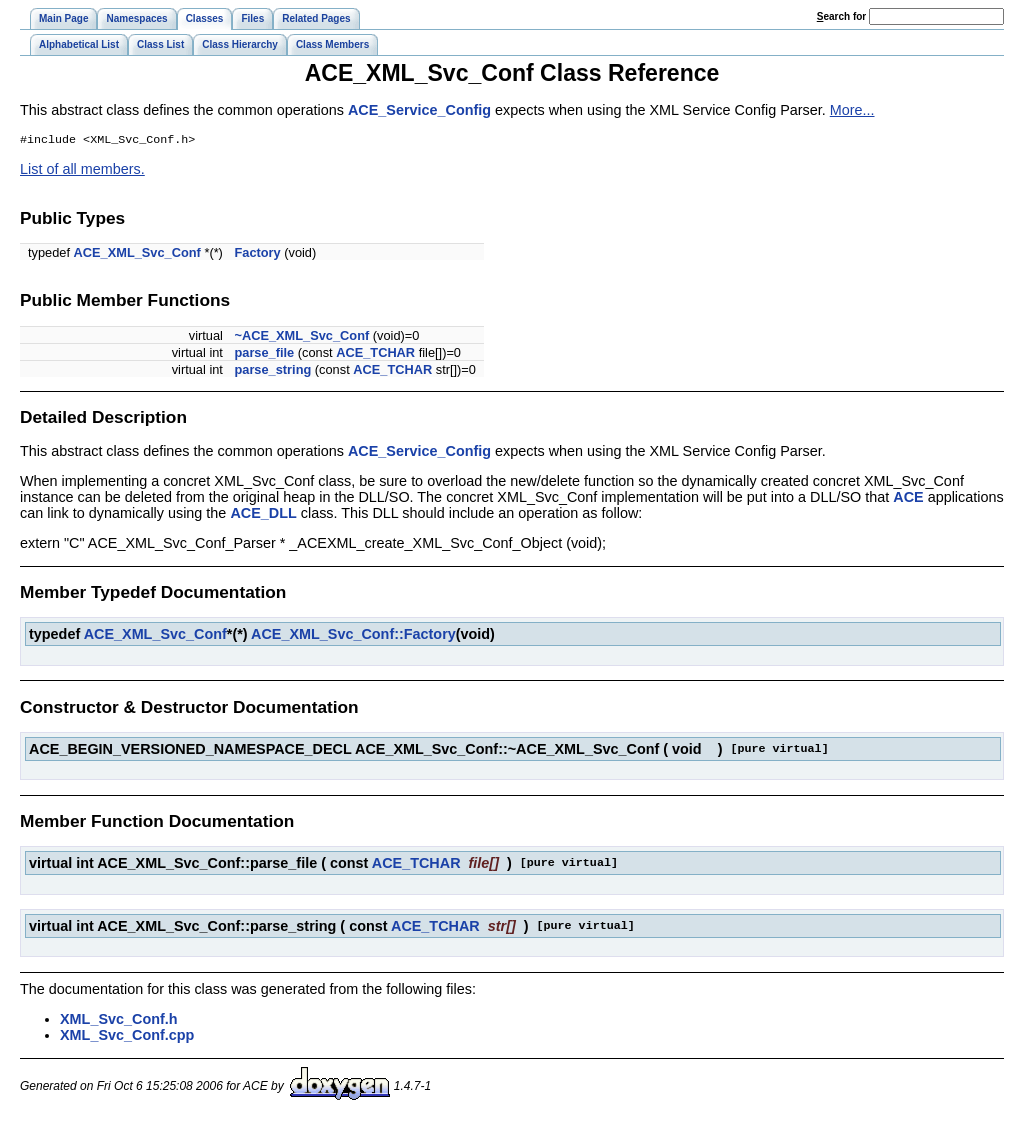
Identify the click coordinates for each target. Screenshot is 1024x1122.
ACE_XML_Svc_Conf (137, 254)
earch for (841, 16)
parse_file (264, 354)
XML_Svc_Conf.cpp (127, 1037)
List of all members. (82, 171)
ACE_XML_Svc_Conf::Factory (353, 636)
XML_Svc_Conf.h (119, 1021)
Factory (257, 254)
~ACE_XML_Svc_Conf (301, 337)
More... (852, 110)
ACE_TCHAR (375, 354)
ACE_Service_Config (419, 110)
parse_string (272, 371)
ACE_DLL (263, 515)
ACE (908, 499)
